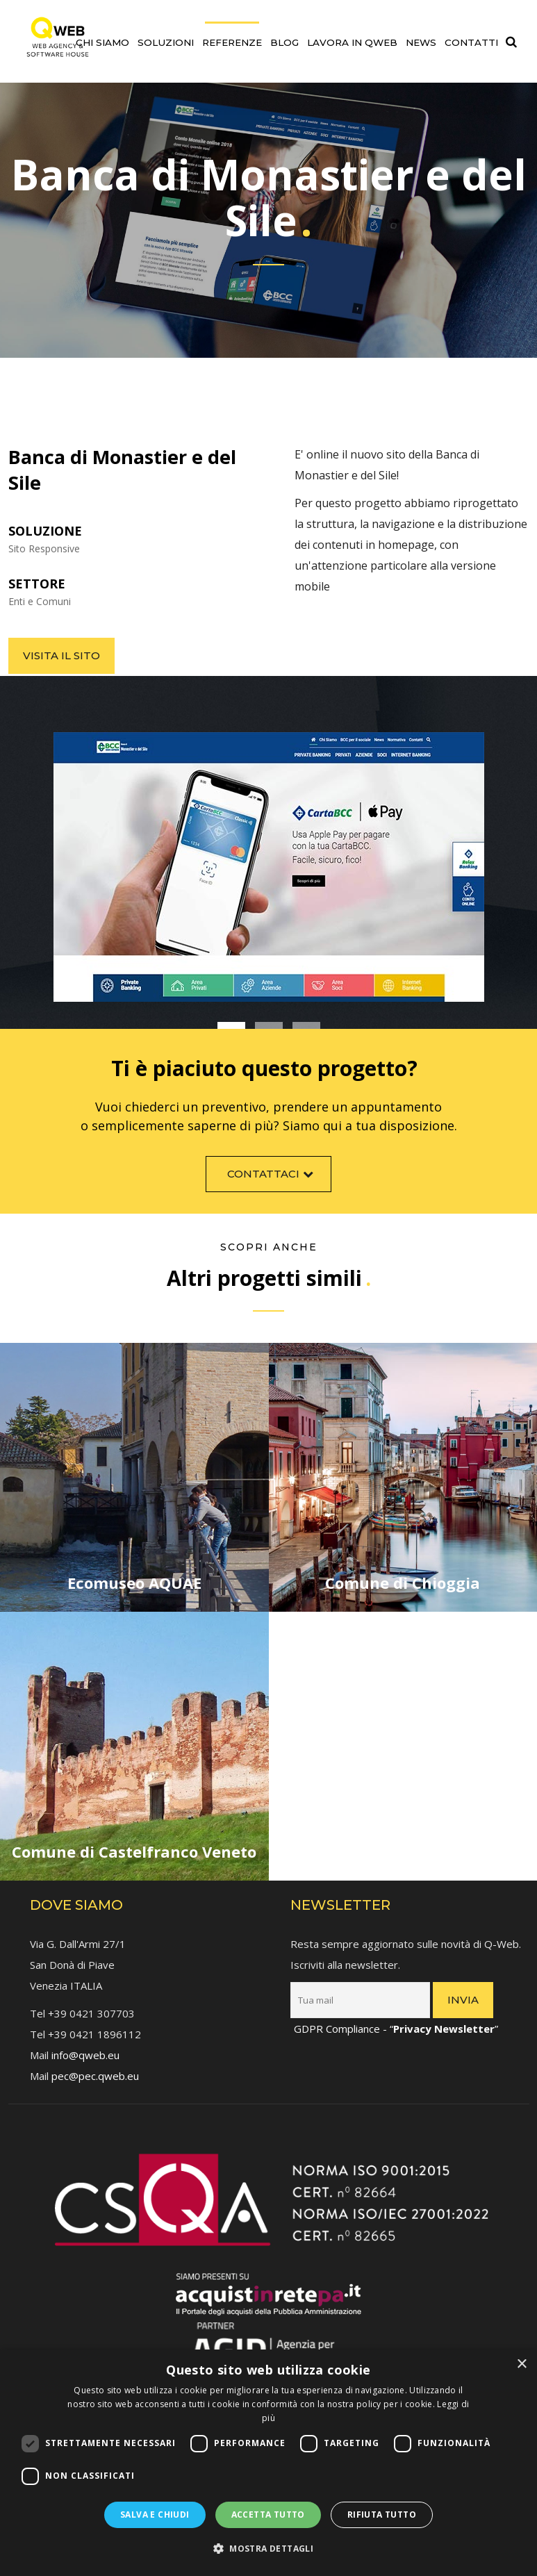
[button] (268, 2548)
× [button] (521, 2364)
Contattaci (272, 1187)
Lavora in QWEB (352, 42)
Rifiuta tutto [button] (381, 2514)
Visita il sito (61, 655)
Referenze (232, 42)
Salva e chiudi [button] (155, 2514)
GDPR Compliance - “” (396, 2015)
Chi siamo (102, 42)
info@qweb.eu (85, 2041)
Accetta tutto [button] (268, 2514)
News (421, 42)
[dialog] (268, 2463)
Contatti (471, 42)
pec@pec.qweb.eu (95, 2062)
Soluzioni (166, 42)
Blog (284, 42)
